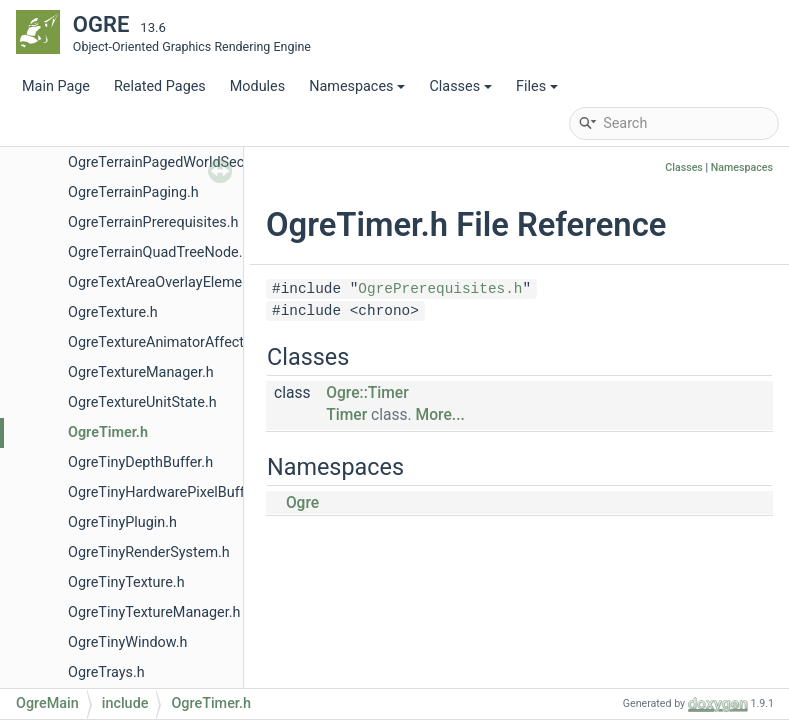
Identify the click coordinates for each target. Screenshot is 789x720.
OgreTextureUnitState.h (142, 402)
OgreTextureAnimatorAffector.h (168, 342)
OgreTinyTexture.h (126, 582)
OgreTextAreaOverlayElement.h (167, 282)
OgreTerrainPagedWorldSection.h (174, 162)
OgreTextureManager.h (141, 372)
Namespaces (357, 86)
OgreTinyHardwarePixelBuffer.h (168, 492)
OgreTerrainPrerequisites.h (153, 222)
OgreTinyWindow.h (127, 642)
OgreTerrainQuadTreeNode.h (159, 252)
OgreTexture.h (113, 312)
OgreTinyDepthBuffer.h (140, 462)
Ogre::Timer (367, 393)
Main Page (56, 86)
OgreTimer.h (108, 432)
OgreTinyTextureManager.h (154, 612)
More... (440, 415)
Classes (460, 86)
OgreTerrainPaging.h (133, 192)
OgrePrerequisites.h (440, 289)
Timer (346, 415)
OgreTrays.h (106, 672)
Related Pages (160, 86)
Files (537, 86)
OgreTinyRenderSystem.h (149, 552)
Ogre (302, 503)
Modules (257, 86)
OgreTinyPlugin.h (122, 522)
